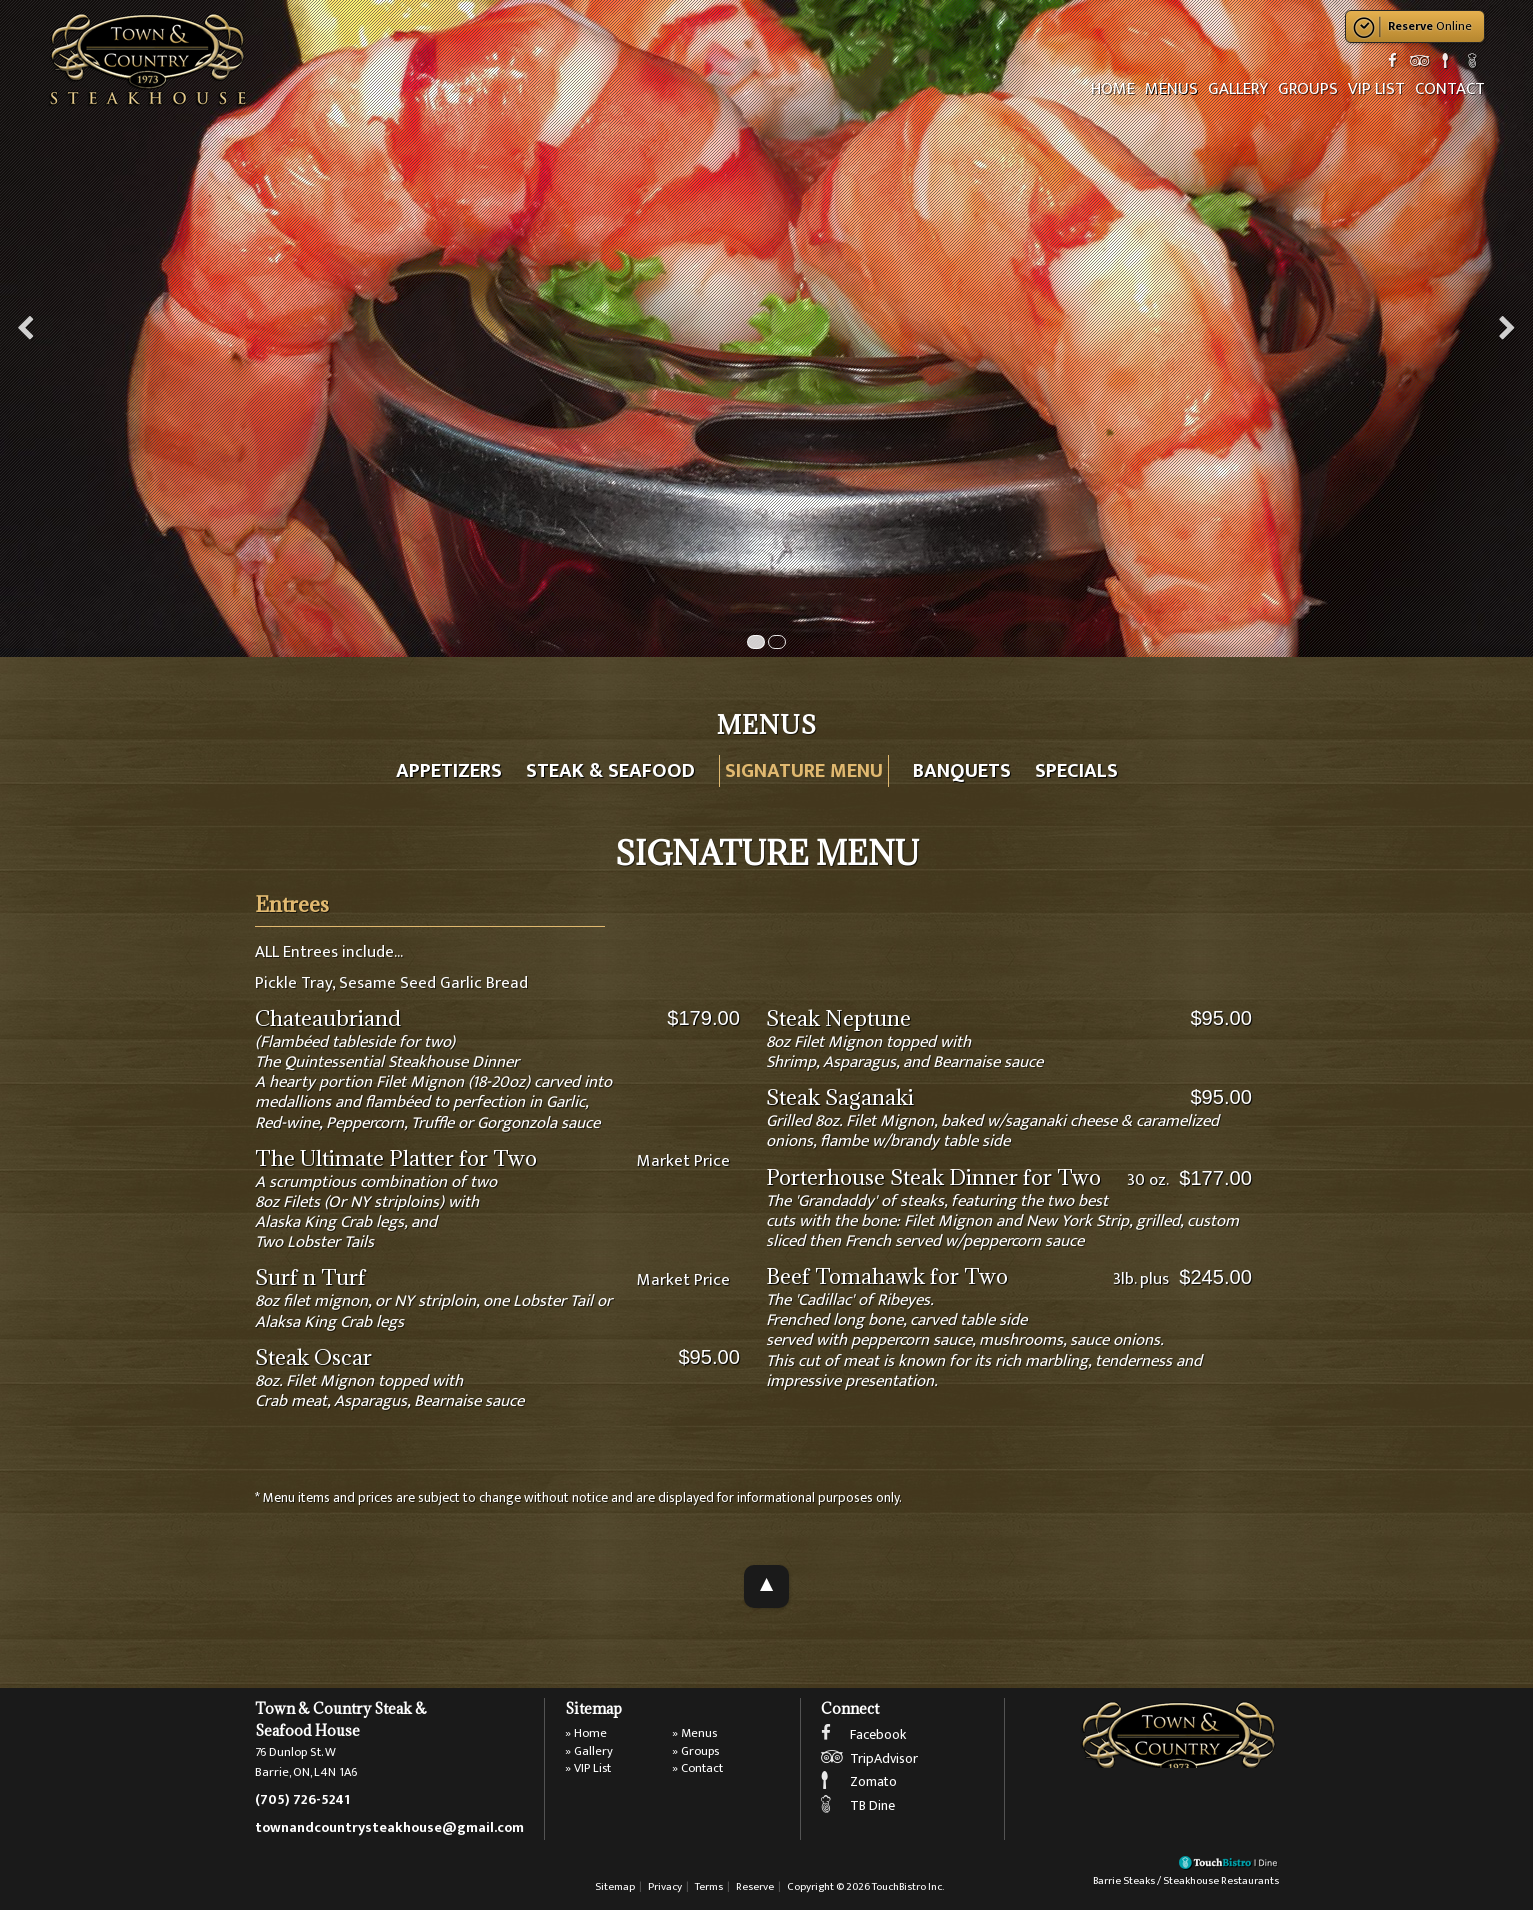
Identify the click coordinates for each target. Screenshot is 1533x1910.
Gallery (1238, 89)
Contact (1450, 89)
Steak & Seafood (610, 771)
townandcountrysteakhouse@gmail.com (389, 1828)
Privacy (665, 1886)
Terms (709, 1886)
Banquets (962, 771)
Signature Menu (804, 771)
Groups (1308, 89)
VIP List (1376, 89)
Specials (1076, 771)
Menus (1171, 89)
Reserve (755, 1886)
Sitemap (615, 1886)
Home (1113, 89)
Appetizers (449, 771)
